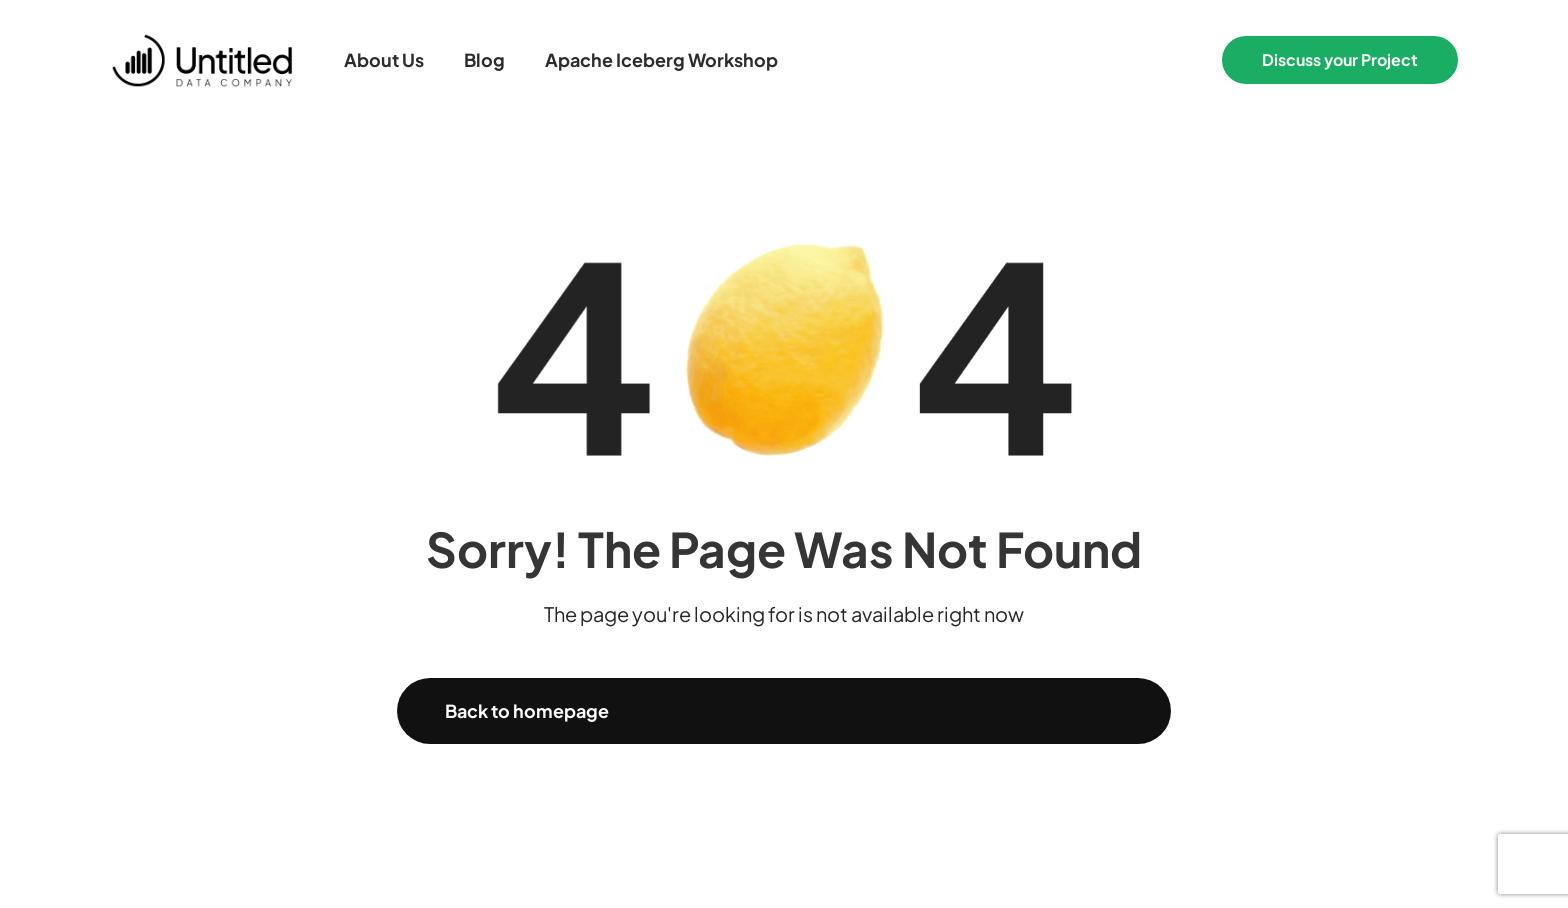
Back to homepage (527, 710)
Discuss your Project (1340, 59)
